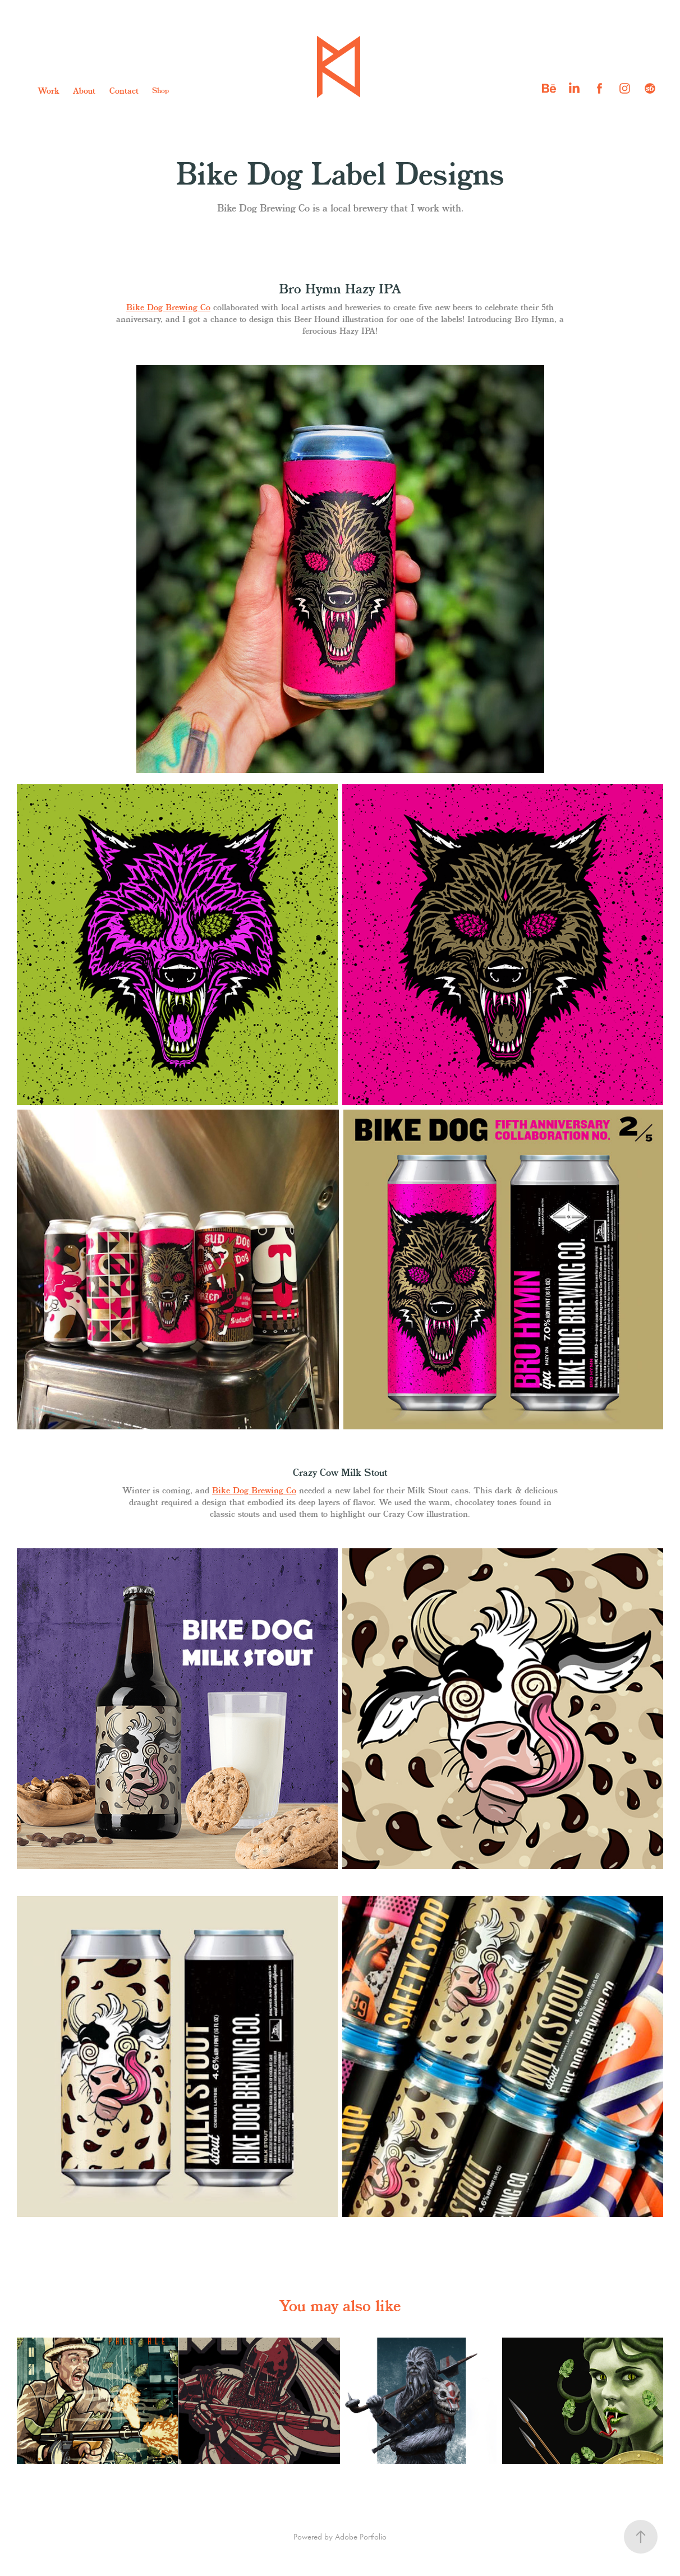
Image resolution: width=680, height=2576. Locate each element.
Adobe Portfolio (361, 2537)
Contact (124, 91)
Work (48, 91)
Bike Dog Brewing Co (168, 308)
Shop (160, 91)
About (84, 91)
